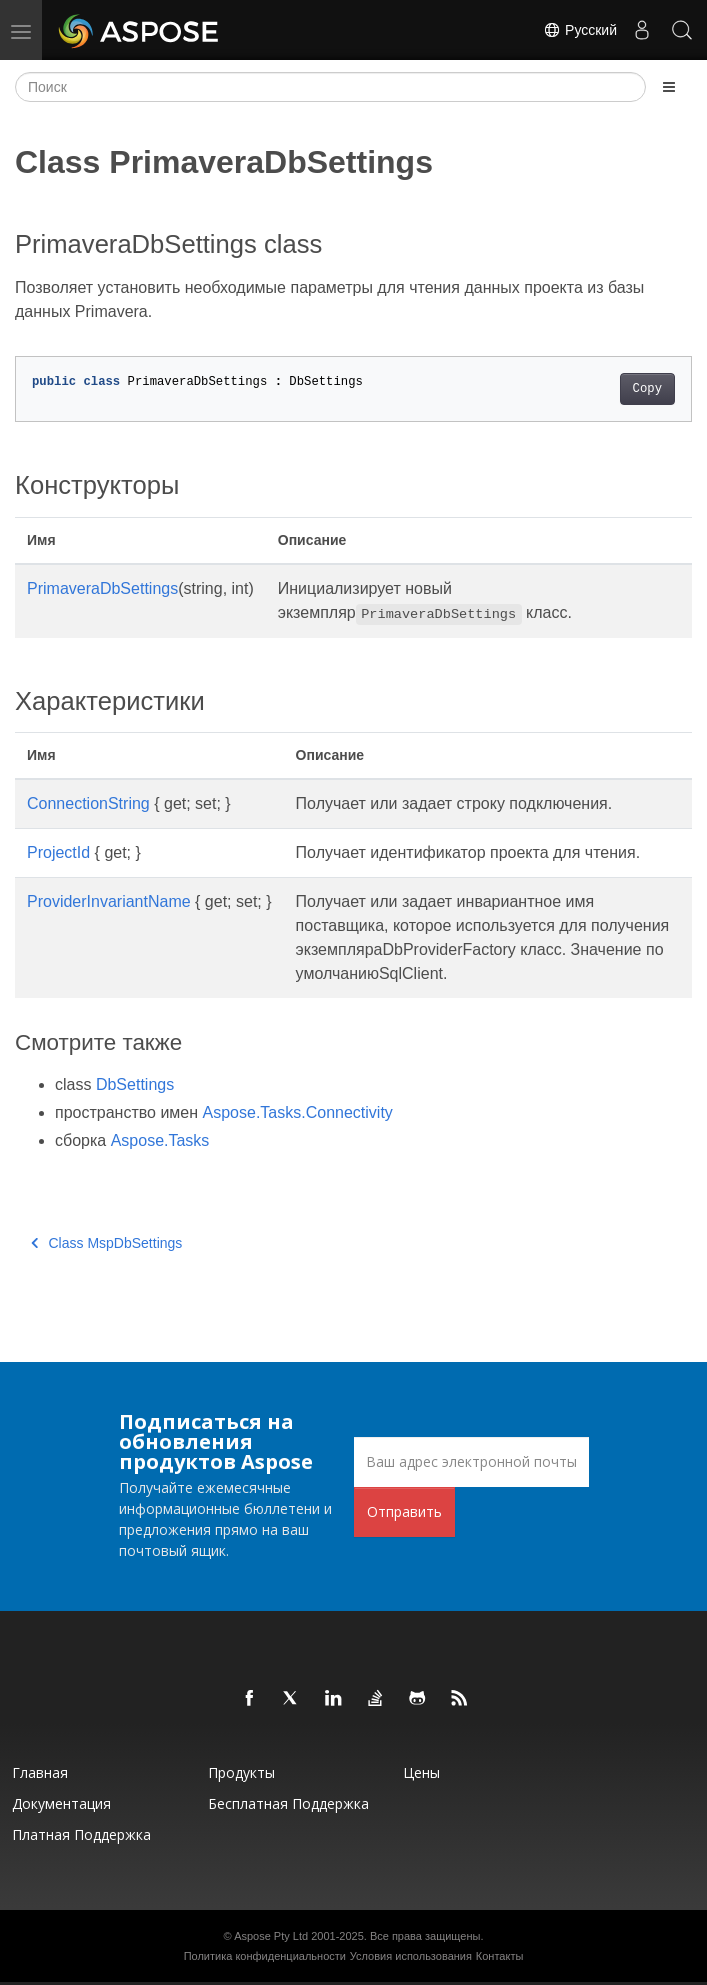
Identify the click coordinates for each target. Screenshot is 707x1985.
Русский (580, 30)
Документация (61, 1803)
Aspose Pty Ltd (271, 1936)
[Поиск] (330, 87)
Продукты (241, 1772)
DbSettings (135, 1084)
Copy (647, 389)
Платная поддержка (81, 1834)
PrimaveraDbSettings (102, 588)
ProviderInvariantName (109, 901)
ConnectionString (88, 803)
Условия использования (411, 1956)
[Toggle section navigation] (669, 87)
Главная (40, 1772)
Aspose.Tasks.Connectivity (298, 1112)
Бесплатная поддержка (288, 1803)
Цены (421, 1772)
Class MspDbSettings (106, 1243)
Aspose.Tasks (160, 1140)
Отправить (404, 1511)
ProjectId (58, 852)
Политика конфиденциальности (265, 1956)
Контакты (500, 1956)
